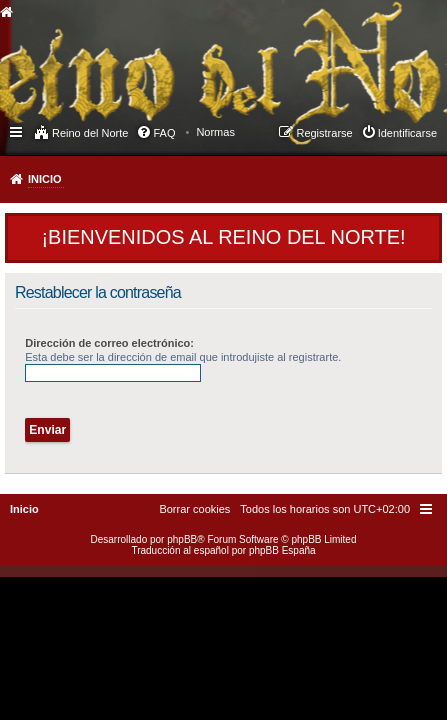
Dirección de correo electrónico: (109, 343)
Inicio (45, 179)
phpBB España (282, 550)
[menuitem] (215, 132)
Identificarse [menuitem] (407, 133)
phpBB (182, 539)
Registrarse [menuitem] (324, 133)
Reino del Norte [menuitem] (90, 133)
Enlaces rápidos (17, 131)
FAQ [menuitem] (164, 133)
